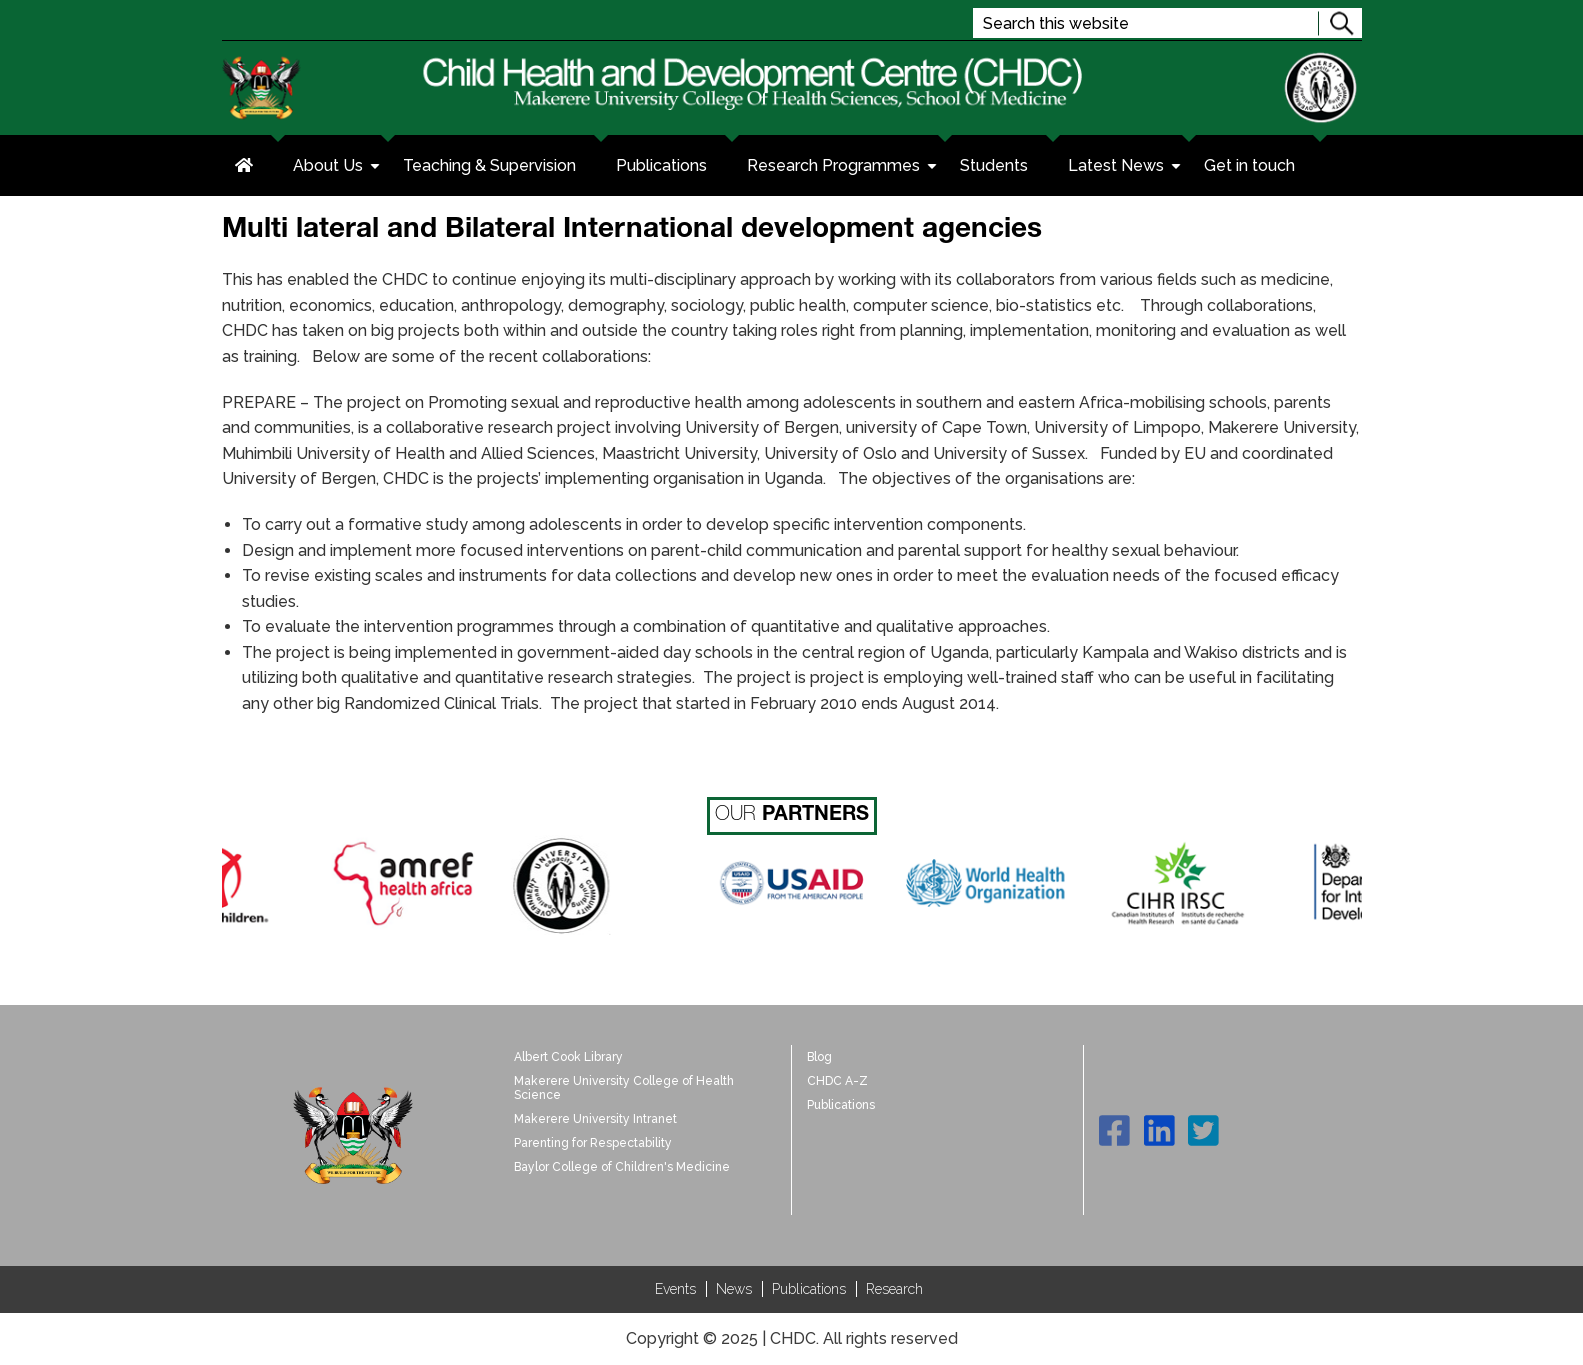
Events (675, 1289)
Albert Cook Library (568, 1057)
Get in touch (1249, 165)
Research (894, 1289)
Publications (661, 165)
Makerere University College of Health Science (624, 1088)
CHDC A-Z (837, 1081)
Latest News (1126, 168)
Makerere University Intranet (595, 1119)
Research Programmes (843, 168)
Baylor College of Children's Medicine (622, 1167)
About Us (338, 168)
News (734, 1289)
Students (994, 165)
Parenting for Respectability (593, 1143)
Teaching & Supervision (489, 165)
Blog (819, 1057)
